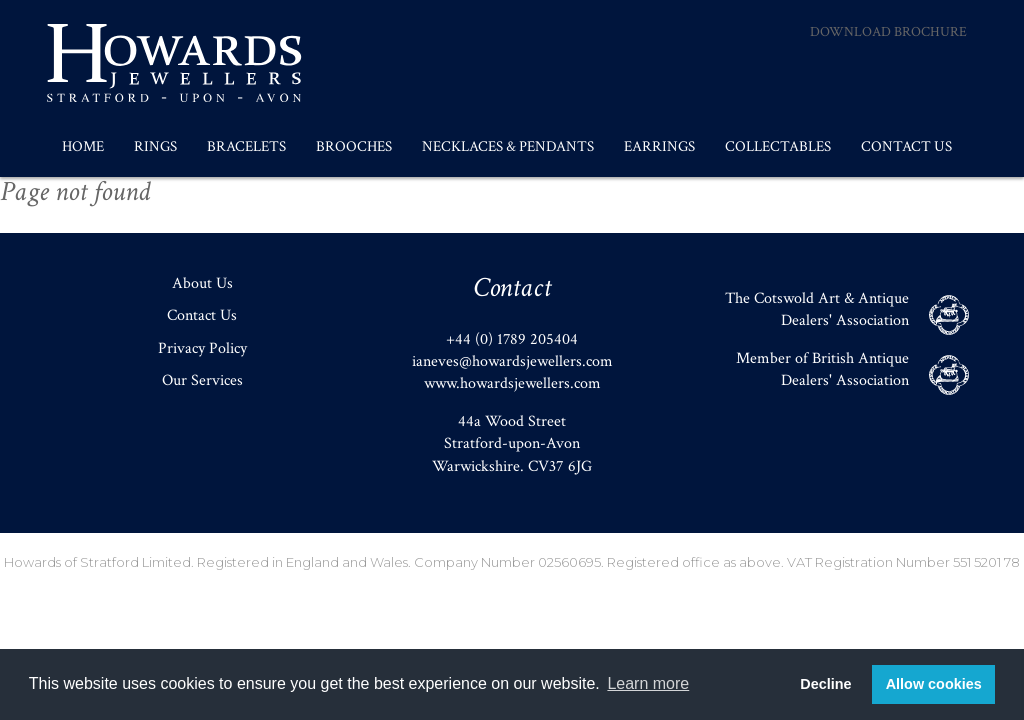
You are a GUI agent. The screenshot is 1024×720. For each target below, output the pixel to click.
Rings (155, 146)
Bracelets (246, 146)
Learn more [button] (648, 683)
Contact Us (906, 146)
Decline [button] (825, 684)
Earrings (659, 146)
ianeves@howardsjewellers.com (512, 361)
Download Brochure (888, 32)
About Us (202, 283)
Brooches (354, 146)
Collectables (778, 146)
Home (83, 146)
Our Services (202, 380)
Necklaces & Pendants (508, 146)
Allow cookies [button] (934, 684)
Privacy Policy (202, 348)
